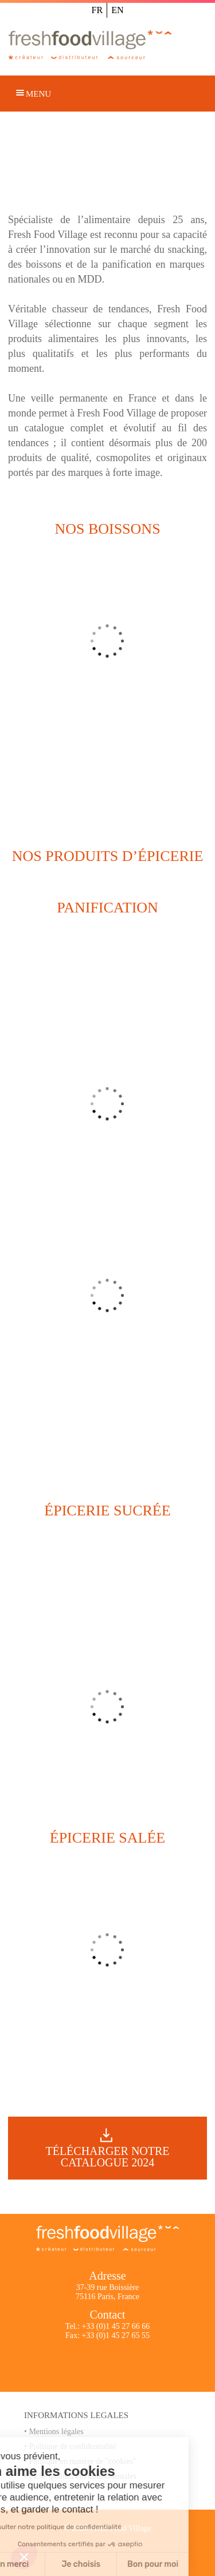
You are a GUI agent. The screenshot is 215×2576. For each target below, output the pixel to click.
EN (117, 10)
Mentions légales (56, 2431)
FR (97, 10)
